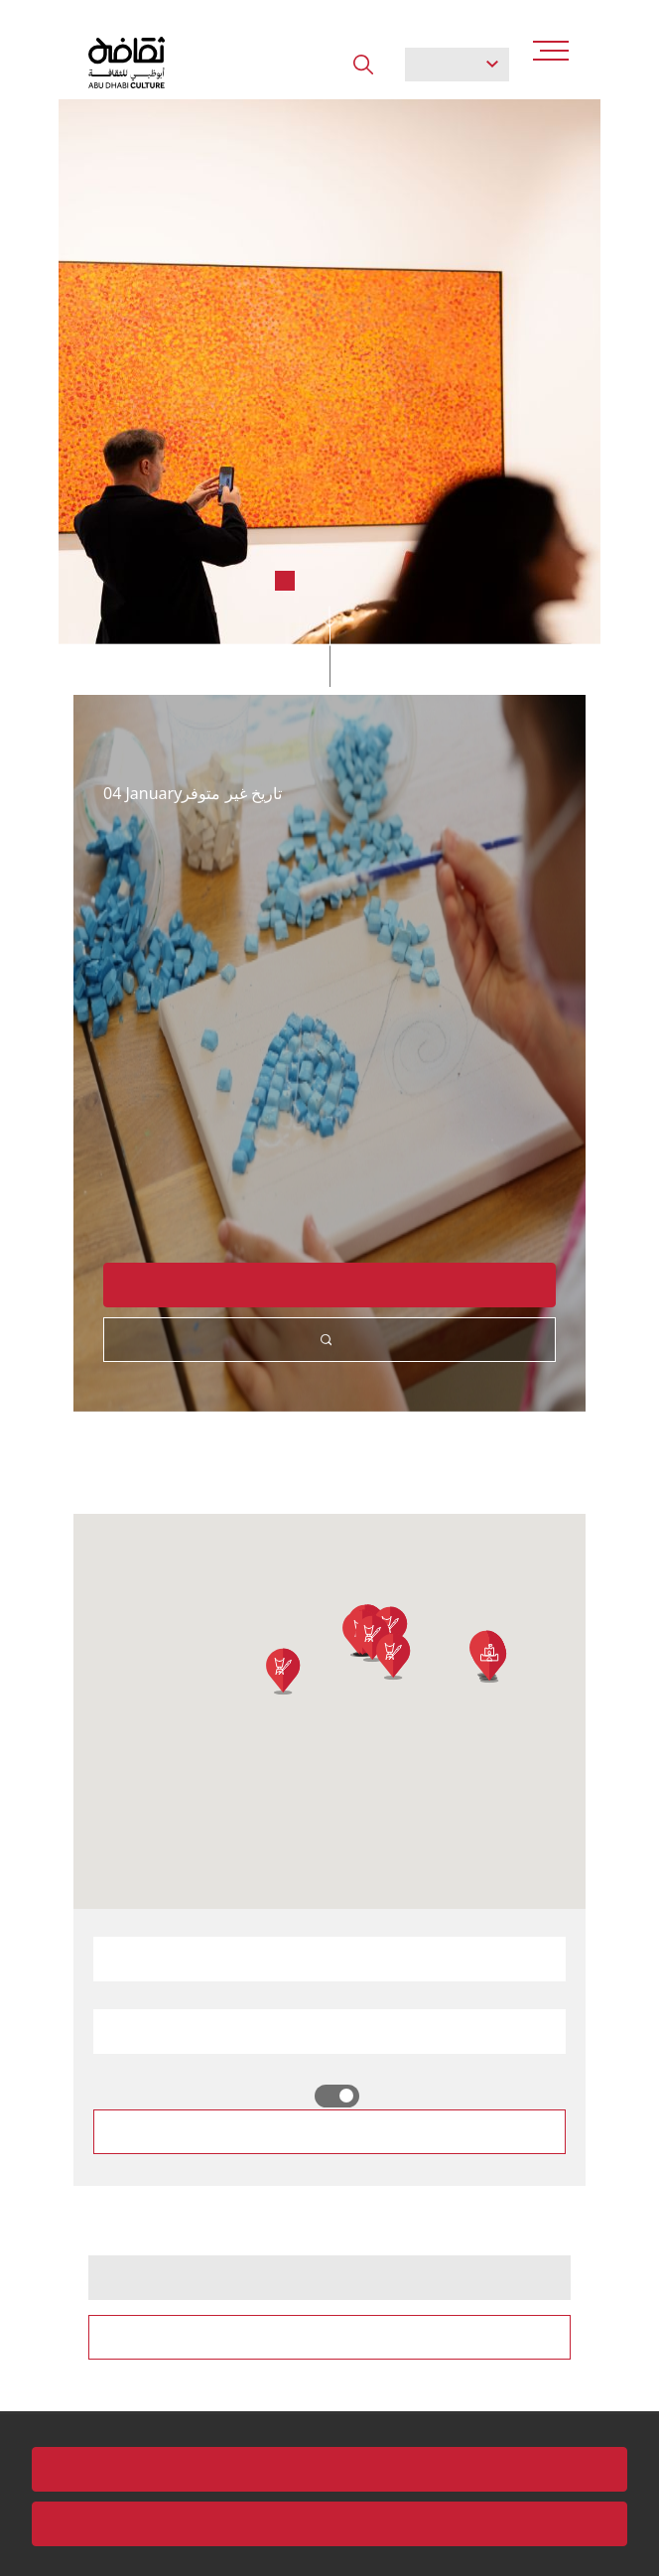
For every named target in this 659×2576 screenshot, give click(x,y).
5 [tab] (374, 581)
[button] (393, 1657)
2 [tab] (285, 581)
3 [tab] (315, 581)
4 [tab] (344, 581)
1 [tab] (255, 581)
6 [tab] (404, 581)
